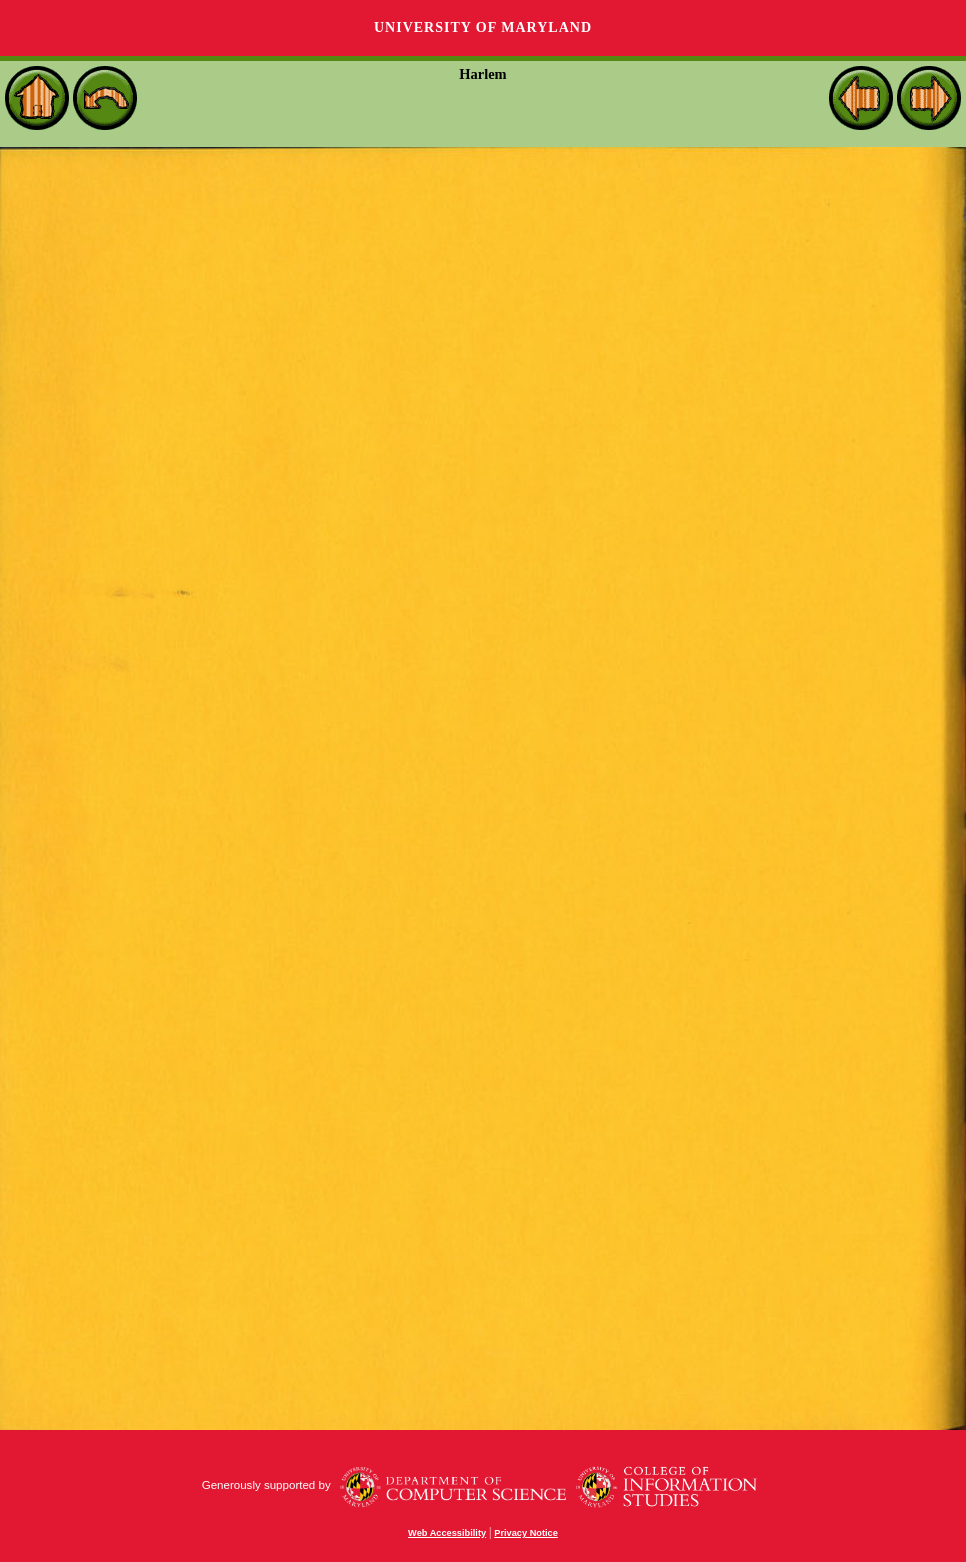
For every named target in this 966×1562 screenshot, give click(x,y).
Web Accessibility (447, 1533)
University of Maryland (483, 27)
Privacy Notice (526, 1533)
